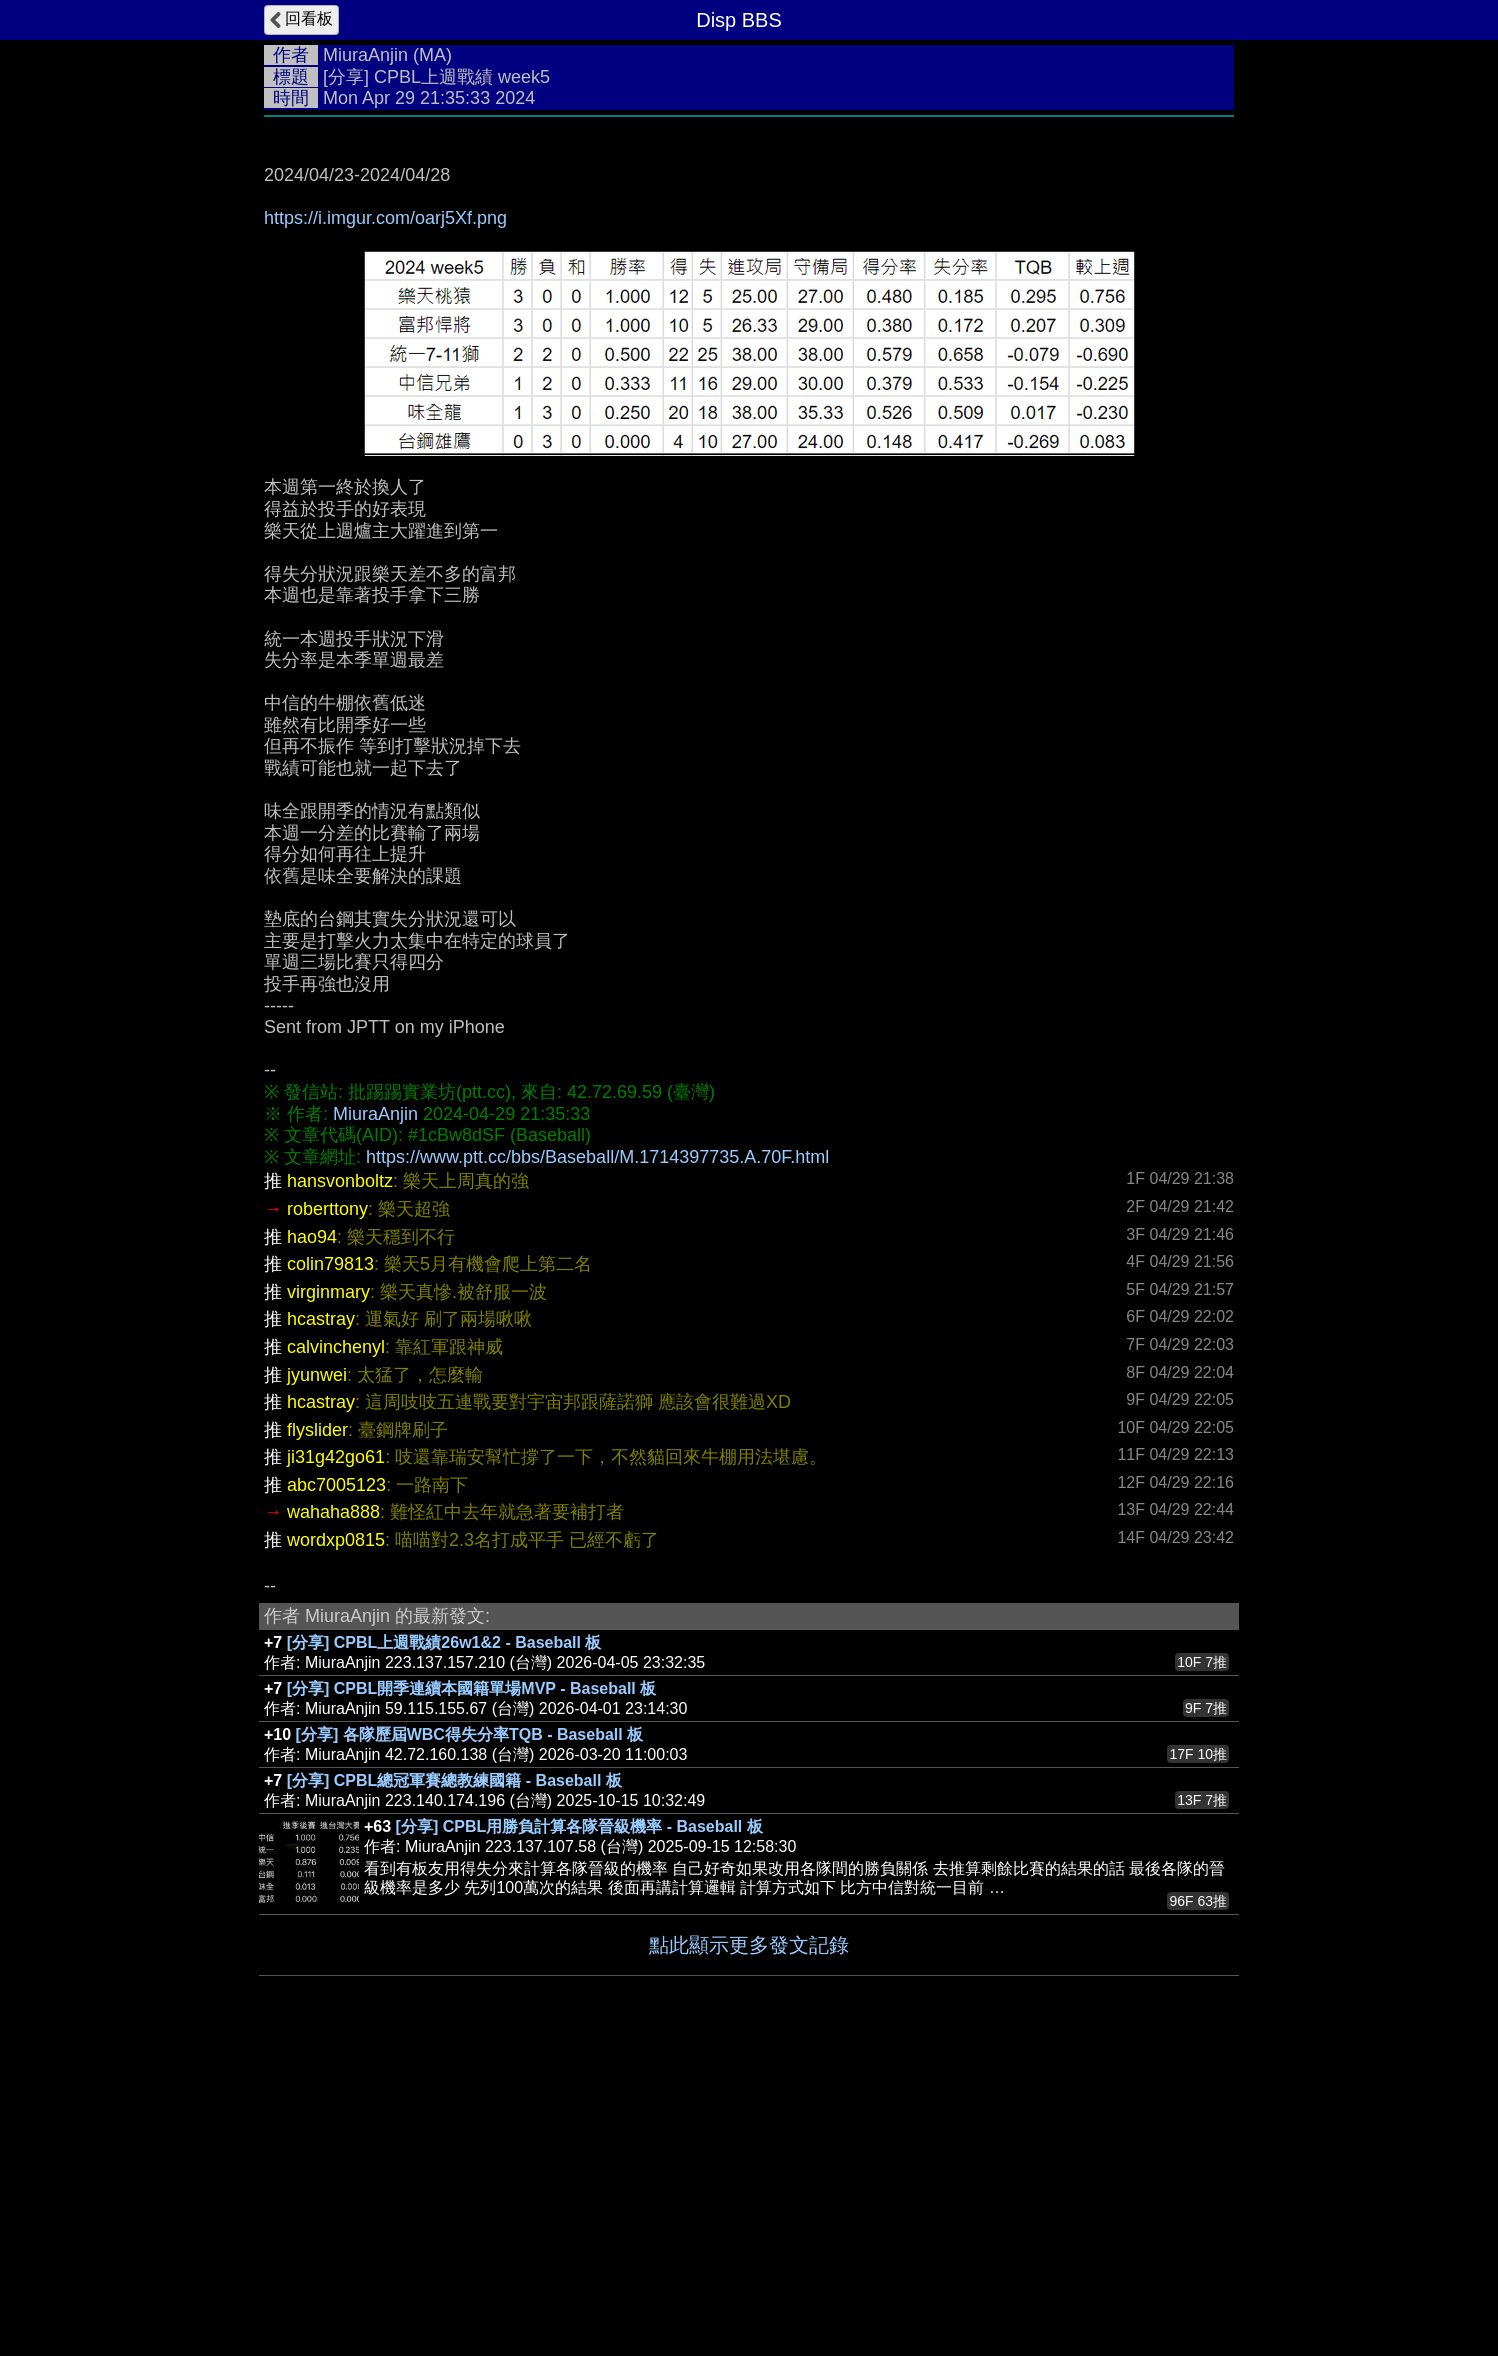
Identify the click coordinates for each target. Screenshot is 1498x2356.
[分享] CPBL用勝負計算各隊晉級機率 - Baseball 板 (579, 2126)
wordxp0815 (336, 1840)
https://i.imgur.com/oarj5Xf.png (385, 218)
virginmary (328, 1592)
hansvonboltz (340, 1481)
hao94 (312, 1537)
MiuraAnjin (365, 55)
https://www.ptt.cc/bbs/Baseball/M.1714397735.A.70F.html (597, 1457)
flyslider (317, 1730)
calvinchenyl (336, 1647)
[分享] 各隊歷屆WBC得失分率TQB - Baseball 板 (470, 2034)
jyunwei (317, 1675)
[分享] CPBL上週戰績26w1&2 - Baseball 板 (444, 1942)
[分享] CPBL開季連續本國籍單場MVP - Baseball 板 (472, 1988)
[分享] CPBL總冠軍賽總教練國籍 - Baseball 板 (454, 2080)
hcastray (321, 1619)
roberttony (327, 1509)
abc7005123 (336, 1785)
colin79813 (330, 1564)
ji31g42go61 (336, 1757)
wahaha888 (333, 1812)
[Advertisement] (749, 390)
